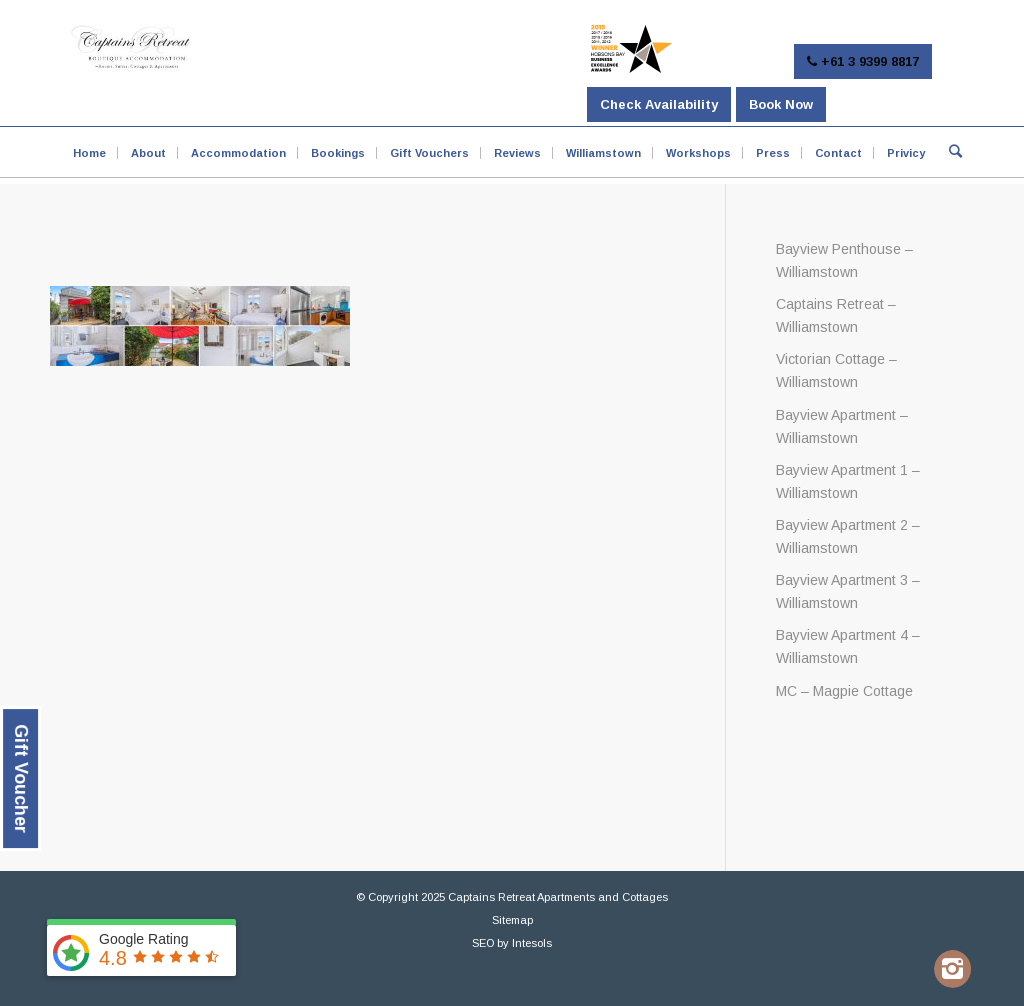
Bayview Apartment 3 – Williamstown (848, 591)
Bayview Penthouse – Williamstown (844, 260)
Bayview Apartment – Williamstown (842, 426)
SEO (483, 943)
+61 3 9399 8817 (863, 61)
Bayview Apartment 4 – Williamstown (848, 646)
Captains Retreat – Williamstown (836, 315)
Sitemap (512, 920)
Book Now (781, 104)
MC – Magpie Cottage (844, 691)
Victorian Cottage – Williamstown (836, 370)
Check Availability (659, 104)
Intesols (532, 943)
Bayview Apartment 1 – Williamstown (848, 481)
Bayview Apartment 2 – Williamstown (848, 536)
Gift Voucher (21, 778)
